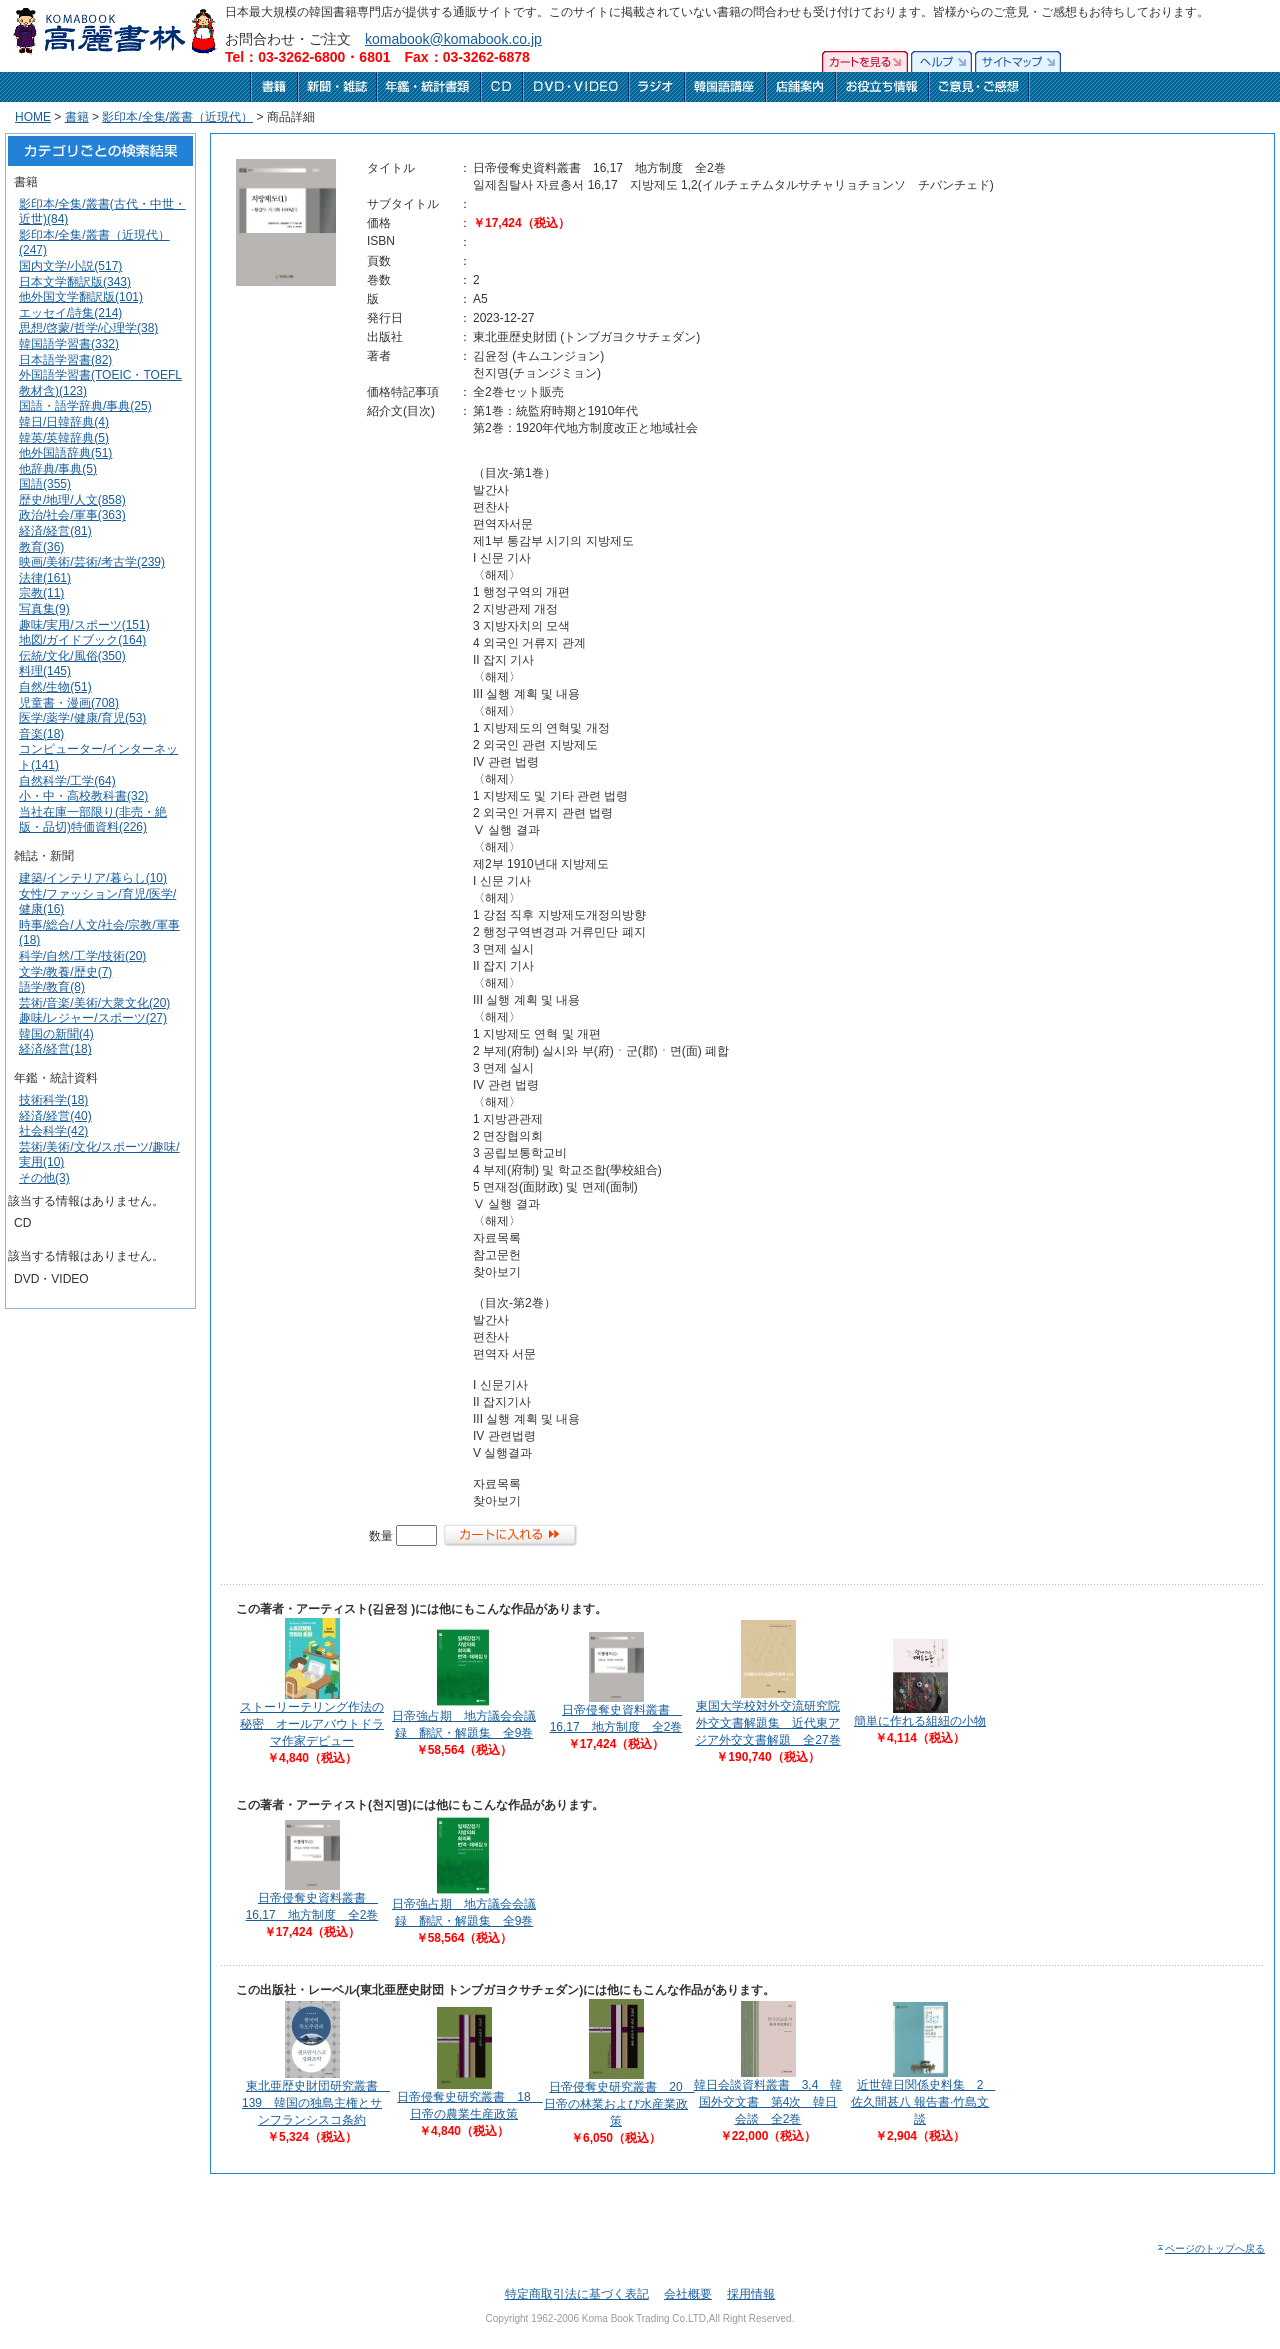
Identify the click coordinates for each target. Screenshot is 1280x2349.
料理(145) (45, 671)
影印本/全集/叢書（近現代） (177, 117)
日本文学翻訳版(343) (75, 282)
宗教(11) (41, 593)
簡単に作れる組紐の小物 (920, 1721)
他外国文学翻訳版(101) (81, 297)
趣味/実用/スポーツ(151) (84, 625)
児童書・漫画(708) (69, 703)
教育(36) (41, 547)
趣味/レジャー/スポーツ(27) (93, 1018)
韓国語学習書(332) (69, 344)
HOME (33, 117)
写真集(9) (44, 609)
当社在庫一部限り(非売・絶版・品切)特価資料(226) (93, 820)
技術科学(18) (53, 1100)
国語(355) (45, 484)
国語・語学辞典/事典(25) (85, 406)
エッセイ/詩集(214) (70, 313)
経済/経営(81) (55, 531)
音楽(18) (41, 734)
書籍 (77, 117)
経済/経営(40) (55, 1116)
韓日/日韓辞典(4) (64, 422)
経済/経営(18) (55, 1049)
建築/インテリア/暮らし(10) (93, 878)
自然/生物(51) (55, 687)
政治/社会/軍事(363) (72, 515)
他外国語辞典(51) (65, 453)
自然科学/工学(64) (67, 781)
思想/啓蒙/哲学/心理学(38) (88, 328)
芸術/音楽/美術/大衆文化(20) (94, 1003)
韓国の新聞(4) (56, 1034)
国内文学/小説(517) (70, 266)
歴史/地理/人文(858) (72, 500)
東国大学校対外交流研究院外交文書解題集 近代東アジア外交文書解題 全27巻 (767, 1723)
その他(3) (44, 1178)
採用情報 (751, 2294)
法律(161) (45, 578)
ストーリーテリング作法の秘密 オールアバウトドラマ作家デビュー (312, 1724)
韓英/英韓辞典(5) (64, 438)
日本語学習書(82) (65, 360)
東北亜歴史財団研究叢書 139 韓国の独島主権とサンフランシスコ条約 (316, 2103)
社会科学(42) (53, 1131)
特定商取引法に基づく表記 (577, 2294)
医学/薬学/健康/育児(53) (82, 718)
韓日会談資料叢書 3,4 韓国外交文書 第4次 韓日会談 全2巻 (768, 2102)
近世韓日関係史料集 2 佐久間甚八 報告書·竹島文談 (923, 2102)
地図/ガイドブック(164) (82, 640)
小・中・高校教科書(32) (83, 796)
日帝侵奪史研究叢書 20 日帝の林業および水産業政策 (619, 2104)
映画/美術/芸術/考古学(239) (92, 562)
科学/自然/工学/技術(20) (82, 956)
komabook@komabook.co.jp (453, 39)
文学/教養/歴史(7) (65, 972)
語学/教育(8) (52, 987)
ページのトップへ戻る (1210, 2248)
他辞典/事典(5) (58, 469)
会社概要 (688, 2294)
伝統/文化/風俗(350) (72, 656)
